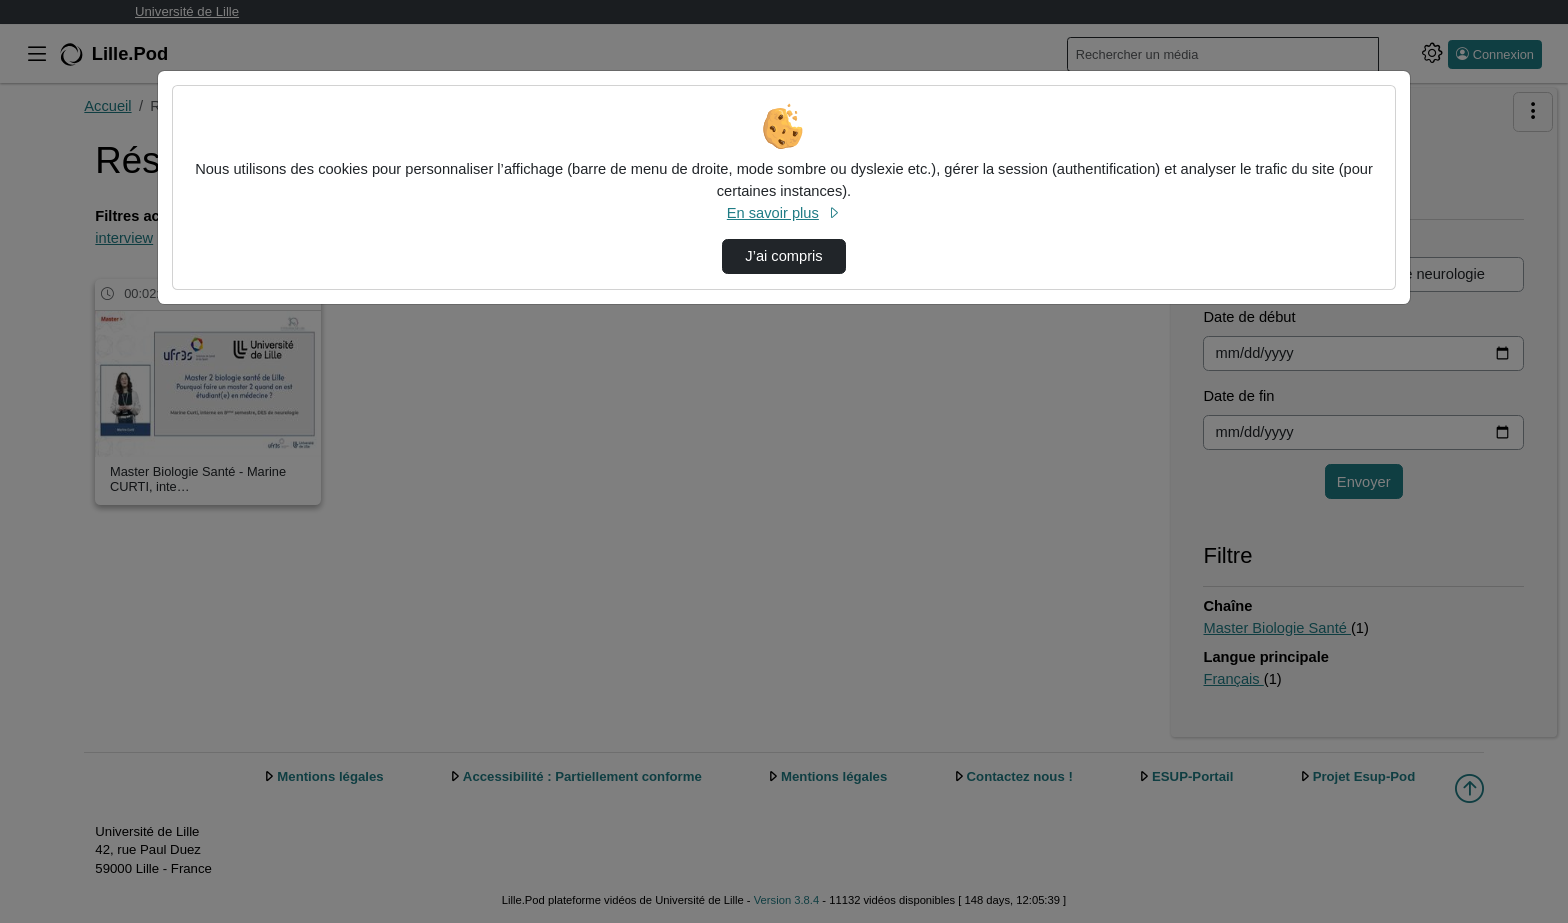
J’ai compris (783, 256)
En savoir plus (784, 213)
